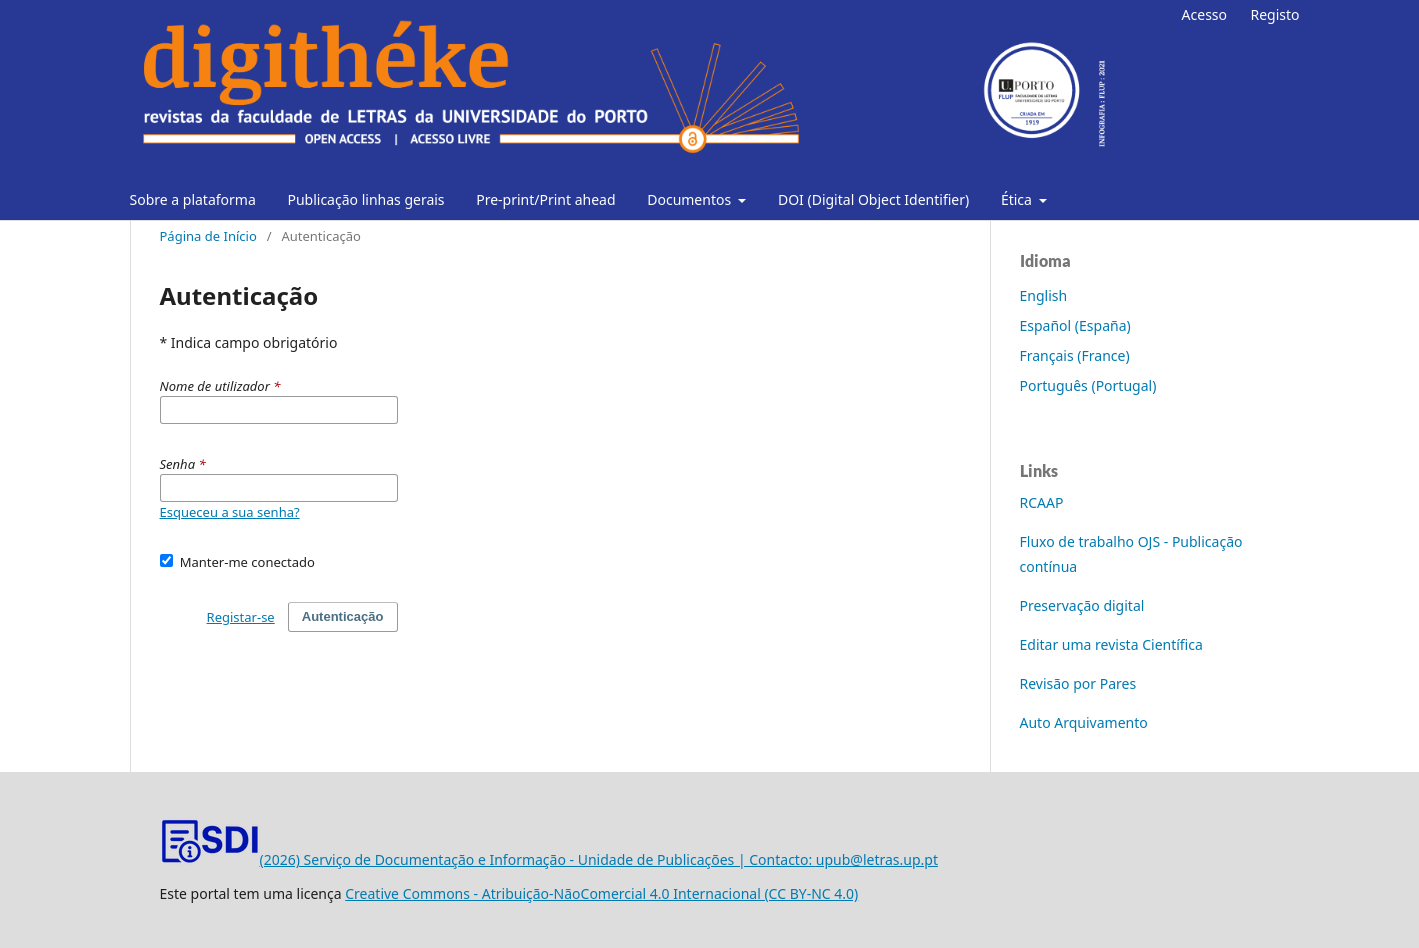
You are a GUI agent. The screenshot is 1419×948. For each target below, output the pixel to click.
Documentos (691, 199)
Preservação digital (1082, 605)
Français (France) (1075, 355)
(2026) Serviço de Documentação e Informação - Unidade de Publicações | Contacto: (488, 859)
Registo (1274, 14)
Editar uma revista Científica (1111, 644)
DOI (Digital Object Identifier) (873, 199)
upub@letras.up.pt (877, 859)
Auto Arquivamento (1084, 722)
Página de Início (208, 236)
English (1044, 295)
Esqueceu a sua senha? (230, 512)
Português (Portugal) (1088, 385)
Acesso (1204, 14)
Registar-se (241, 617)
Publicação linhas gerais (365, 199)
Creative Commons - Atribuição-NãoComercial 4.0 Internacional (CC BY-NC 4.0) (601, 893)
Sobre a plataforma (193, 199)
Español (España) (1075, 325)
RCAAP (1042, 502)
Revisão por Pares (1078, 683)
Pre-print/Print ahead (545, 199)
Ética (1018, 199)
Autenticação (343, 616)
